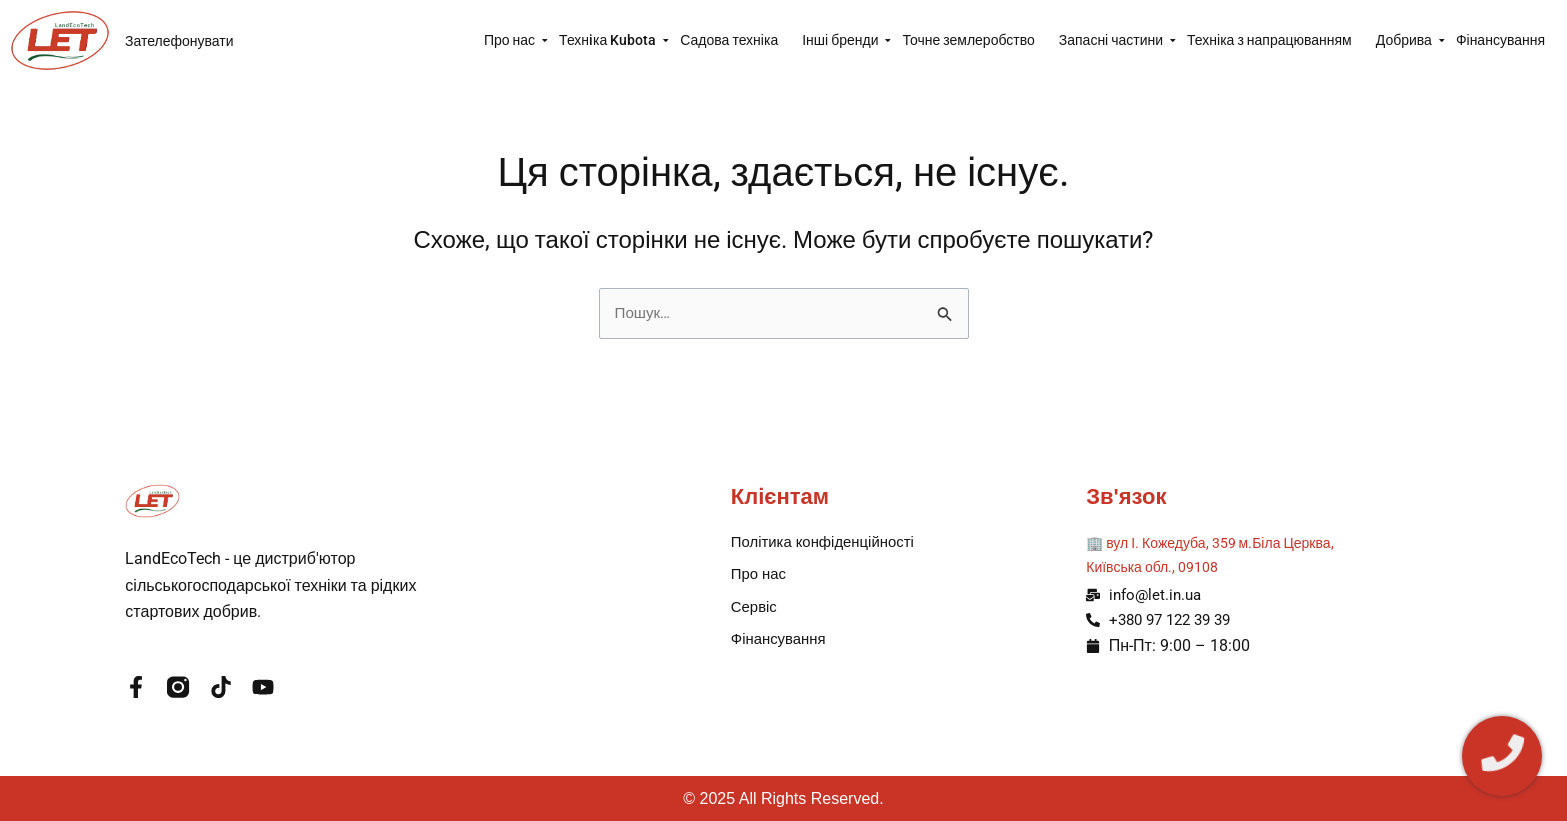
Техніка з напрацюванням (1269, 40)
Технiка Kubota (613, 40)
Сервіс (755, 609)
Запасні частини (1117, 40)
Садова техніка (729, 40)
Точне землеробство (968, 40)
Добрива (1410, 40)
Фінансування (1500, 40)
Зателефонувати (179, 41)
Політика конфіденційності (829, 541)
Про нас (515, 40)
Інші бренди (846, 40)
